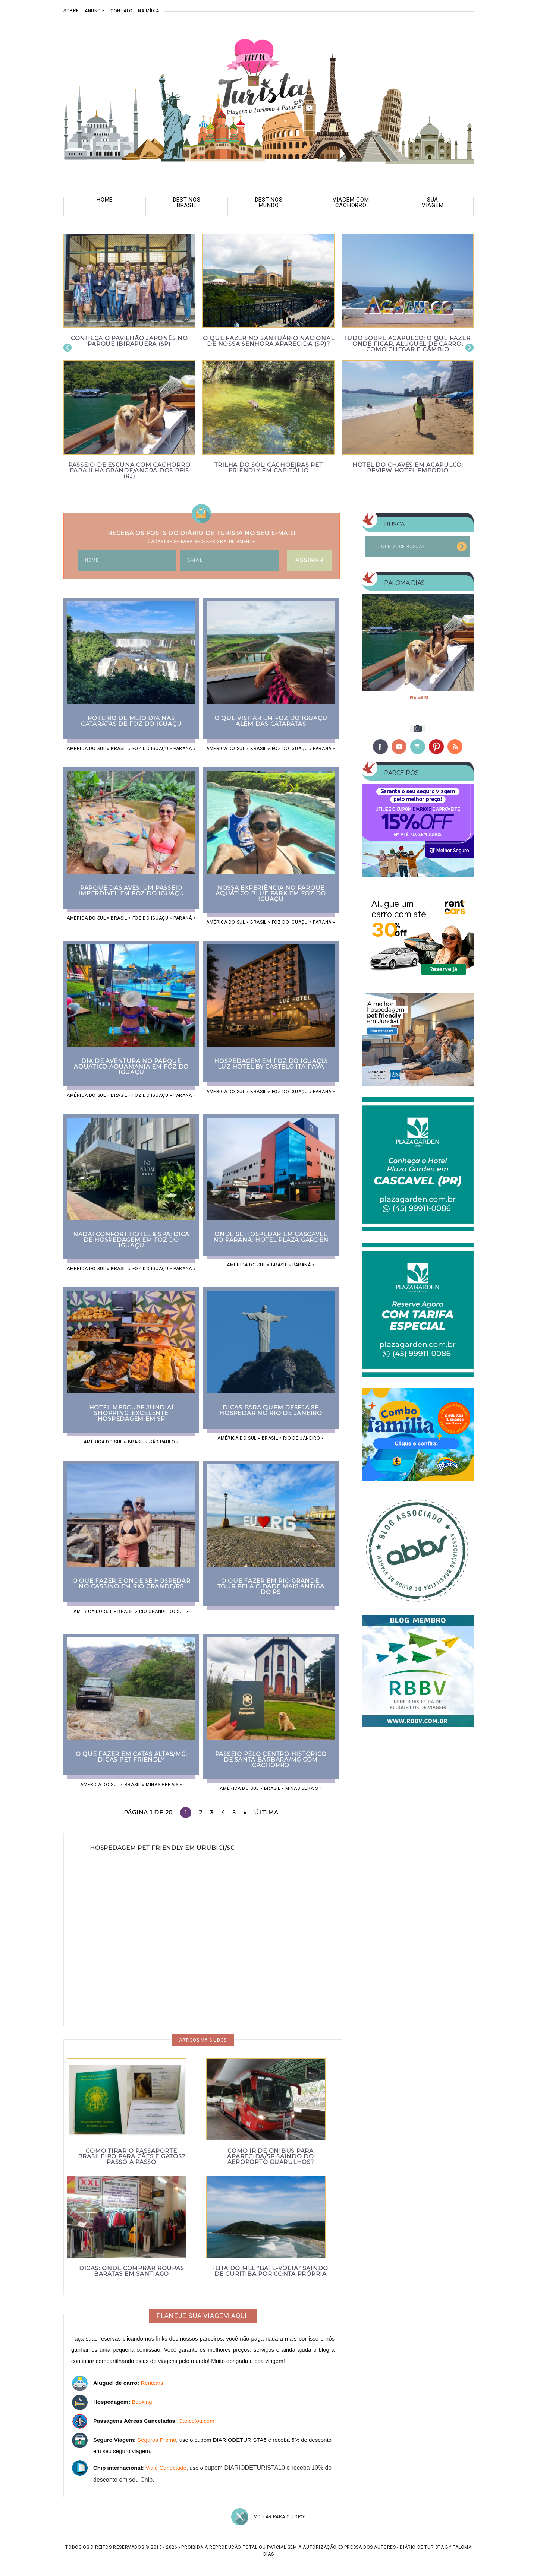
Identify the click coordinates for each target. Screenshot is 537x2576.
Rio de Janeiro (301, 1438)
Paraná (182, 748)
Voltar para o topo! (279, 2516)
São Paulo (162, 1441)
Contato (121, 10)
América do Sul (86, 748)
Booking (142, 2402)
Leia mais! (417, 698)
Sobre (71, 10)
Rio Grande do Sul (162, 1611)
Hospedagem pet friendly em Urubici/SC (162, 1847)
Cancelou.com (196, 2421)
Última (266, 1812)
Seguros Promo (156, 2440)
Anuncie (95, 10)
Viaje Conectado (165, 2468)
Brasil (119, 748)
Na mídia (148, 10)
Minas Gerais (162, 1784)
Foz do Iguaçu (150, 748)
